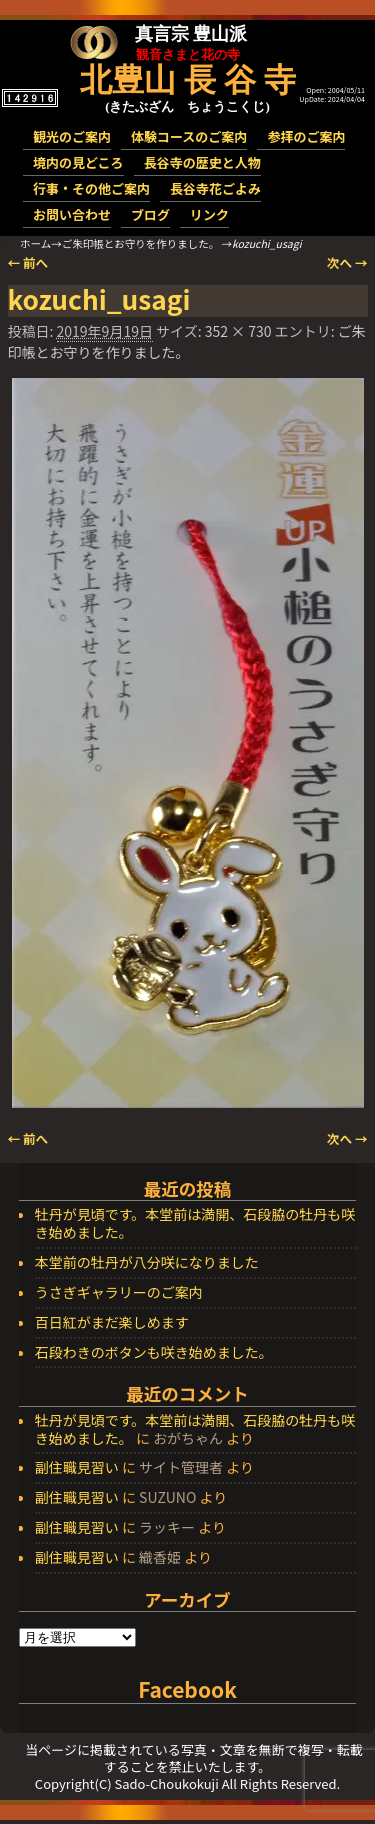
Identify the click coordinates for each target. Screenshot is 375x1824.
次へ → (347, 262)
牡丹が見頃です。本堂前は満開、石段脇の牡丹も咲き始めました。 (195, 1224)
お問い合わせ (72, 214)
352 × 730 (238, 331)
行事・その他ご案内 (91, 188)
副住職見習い (77, 1467)
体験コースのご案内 (189, 136)
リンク (209, 214)
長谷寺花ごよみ (215, 188)
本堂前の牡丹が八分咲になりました (147, 1263)
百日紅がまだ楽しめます (112, 1323)
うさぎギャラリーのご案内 (119, 1293)
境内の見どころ (78, 162)
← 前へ (28, 262)
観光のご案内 (72, 136)
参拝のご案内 (306, 136)
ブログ (150, 214)
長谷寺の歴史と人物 (202, 162)
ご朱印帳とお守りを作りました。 (141, 243)
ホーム (35, 243)
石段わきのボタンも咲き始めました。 (154, 1353)
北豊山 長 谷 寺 (188, 80)
